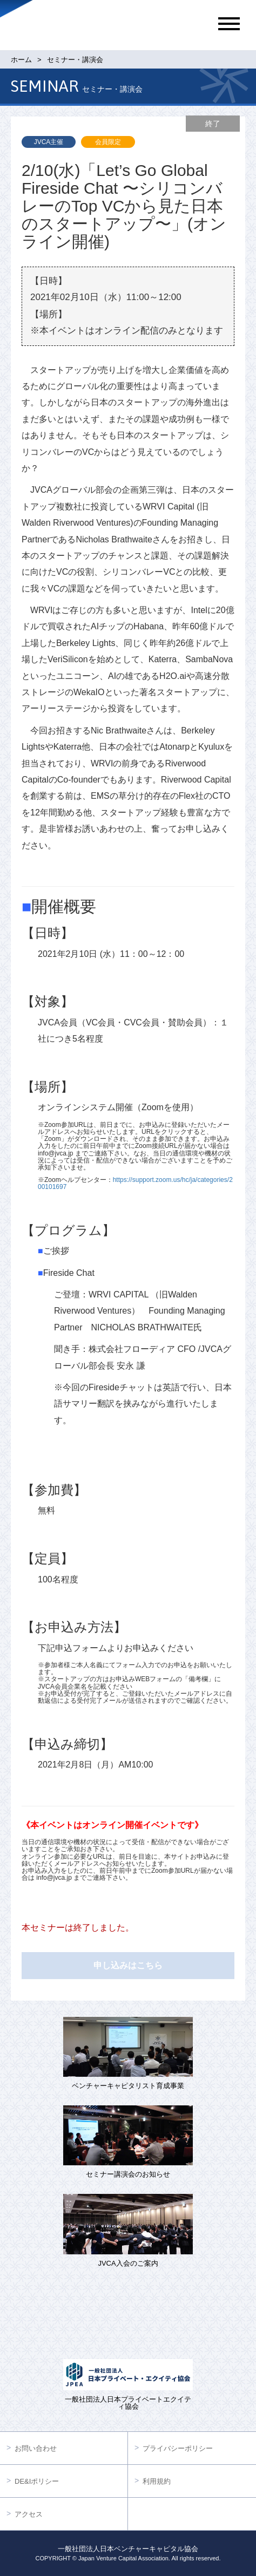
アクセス (29, 2514)
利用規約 (157, 2481)
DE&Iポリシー (37, 2481)
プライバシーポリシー (178, 2448)
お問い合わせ (36, 2448)
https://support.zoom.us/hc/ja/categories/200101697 (135, 1183)
